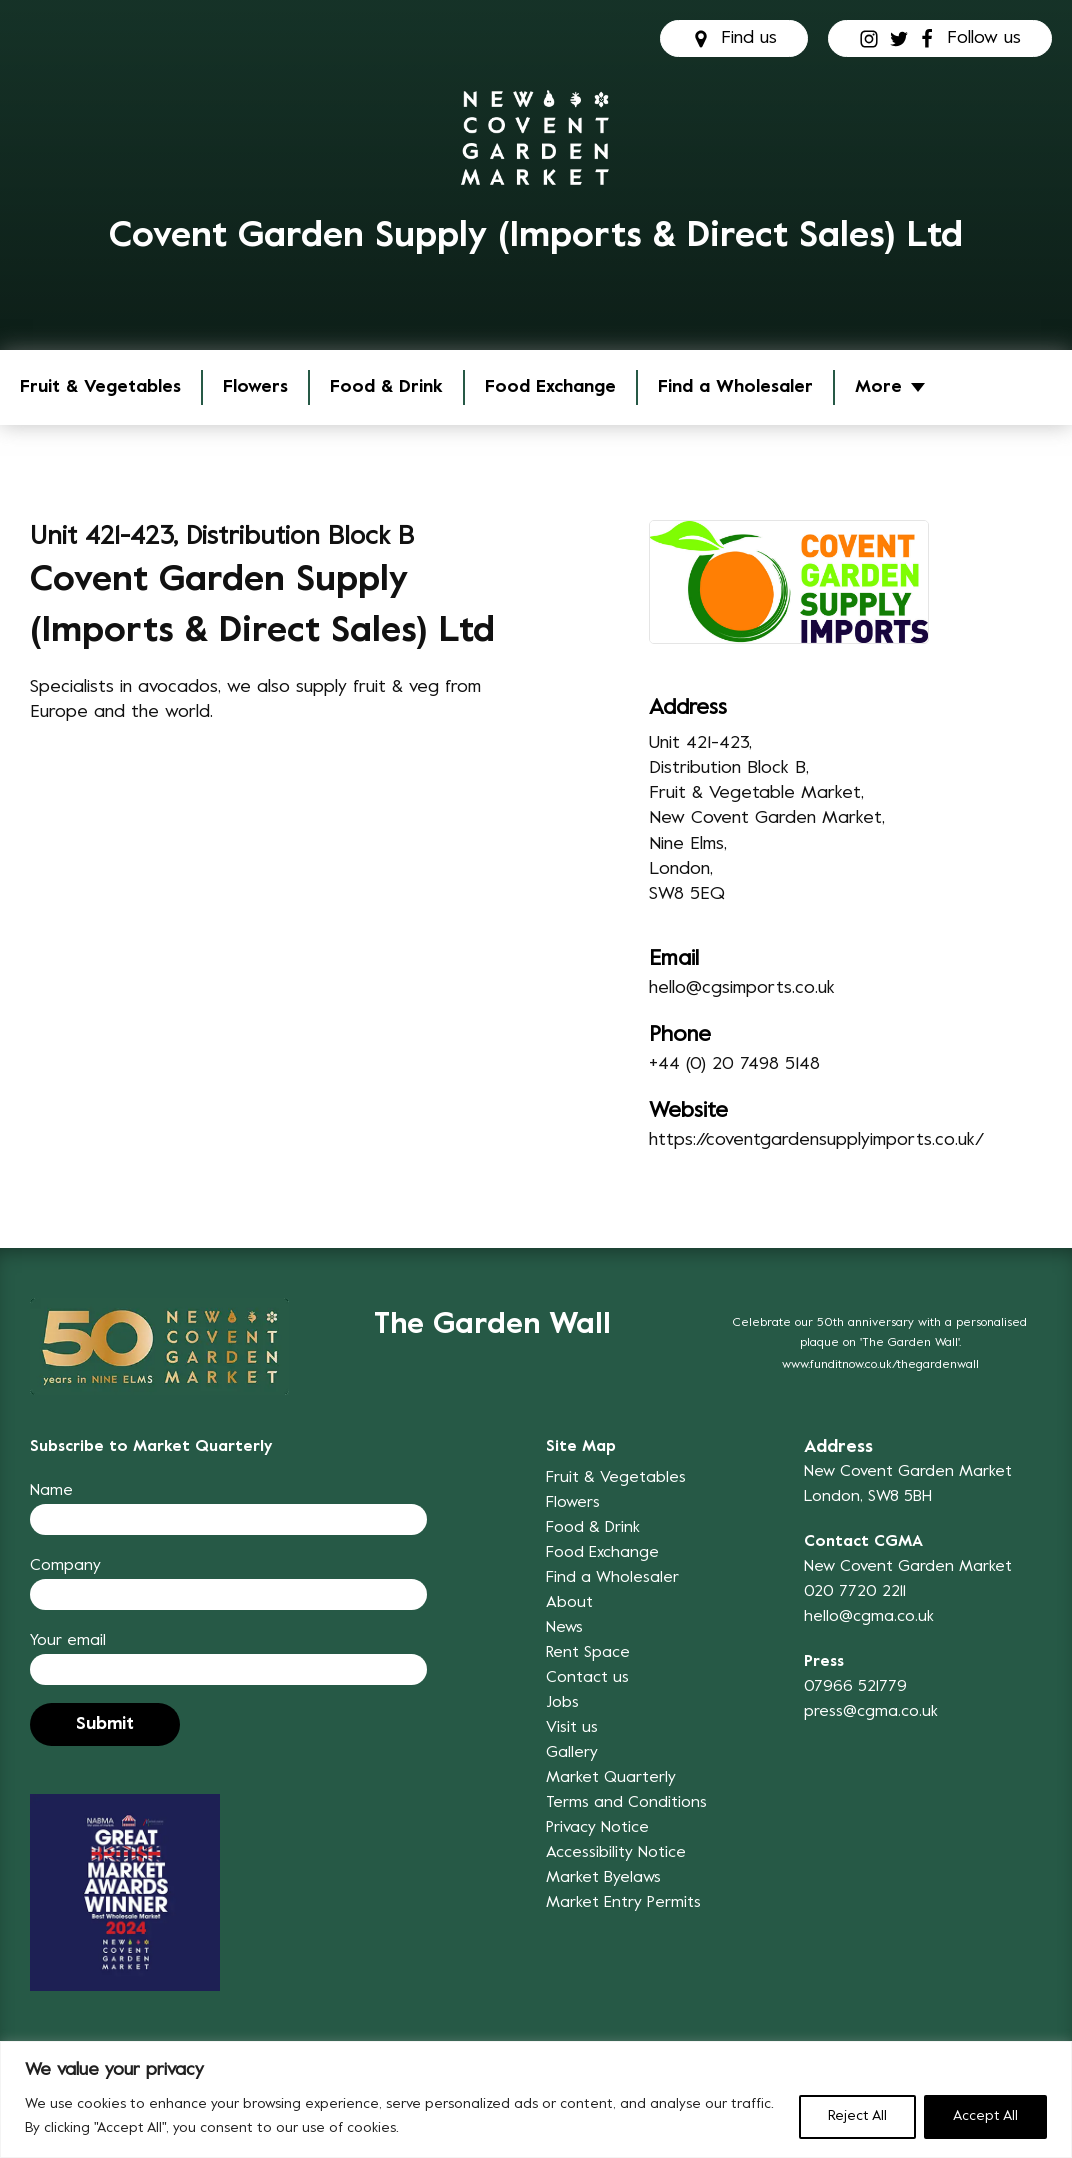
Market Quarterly (611, 1778)
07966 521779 (855, 1687)
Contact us (587, 1678)
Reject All (857, 2116)
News (564, 1628)
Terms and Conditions (626, 1803)
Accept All (985, 2116)
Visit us (572, 1728)
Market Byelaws (603, 1878)
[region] (536, 2099)
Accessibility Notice (616, 1853)
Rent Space (588, 1653)
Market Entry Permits (623, 1903)
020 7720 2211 (855, 1592)
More (878, 387)
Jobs (562, 1703)
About (569, 1603)
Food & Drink (386, 387)
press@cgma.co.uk (871, 1712)
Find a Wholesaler (735, 387)
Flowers (255, 387)
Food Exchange (550, 387)
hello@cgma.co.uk (869, 1617)
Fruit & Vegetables (100, 387)
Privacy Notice (597, 1828)
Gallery (572, 1753)
